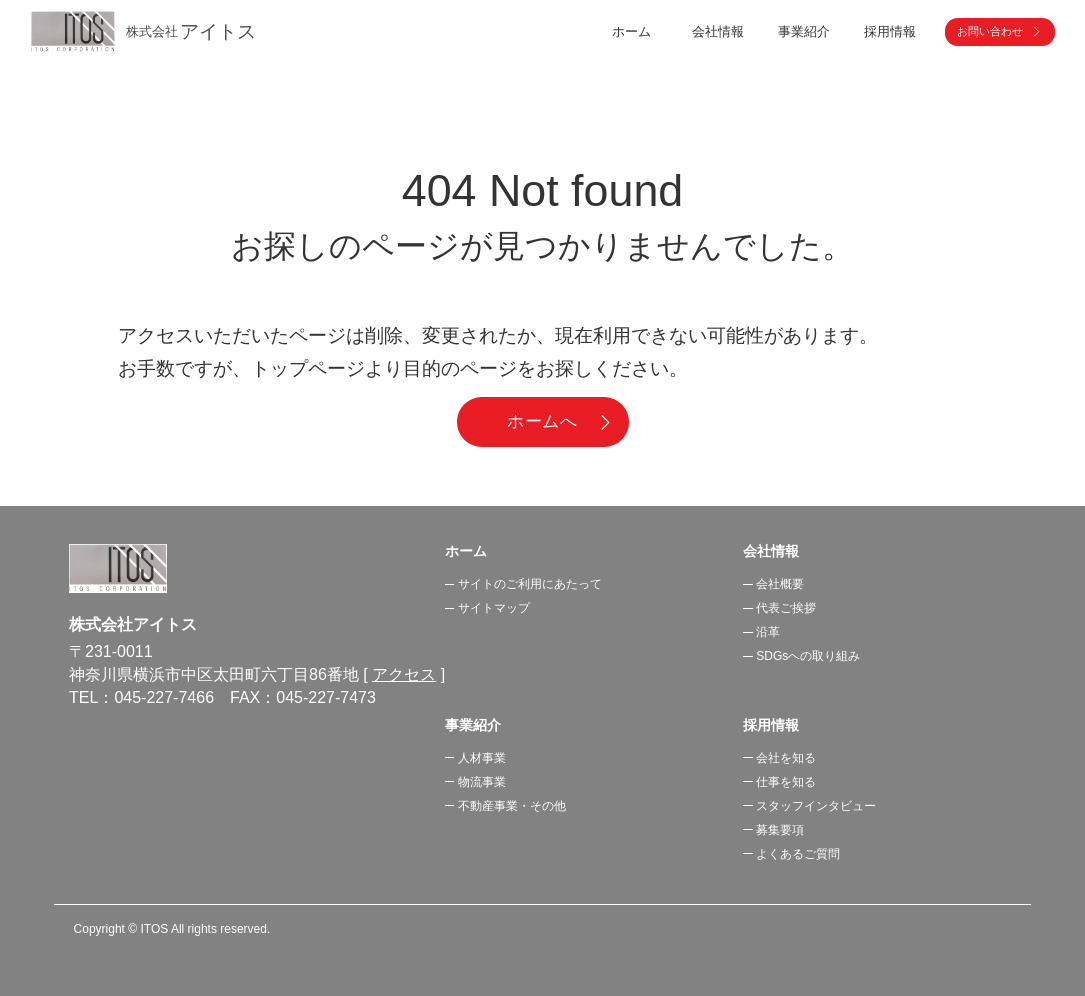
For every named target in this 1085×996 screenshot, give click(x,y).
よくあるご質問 (798, 854)
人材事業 (482, 758)
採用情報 (771, 725)
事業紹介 (473, 725)
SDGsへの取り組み (808, 656)
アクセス (404, 674)
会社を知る (786, 758)
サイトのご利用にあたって (530, 584)
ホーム (631, 31)
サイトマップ (494, 608)
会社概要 (780, 584)
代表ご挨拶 (786, 608)
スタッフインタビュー (816, 806)
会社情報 (771, 551)
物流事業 (482, 782)
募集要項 (780, 830)
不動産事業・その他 (512, 806)
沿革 (768, 632)
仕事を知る (786, 782)
